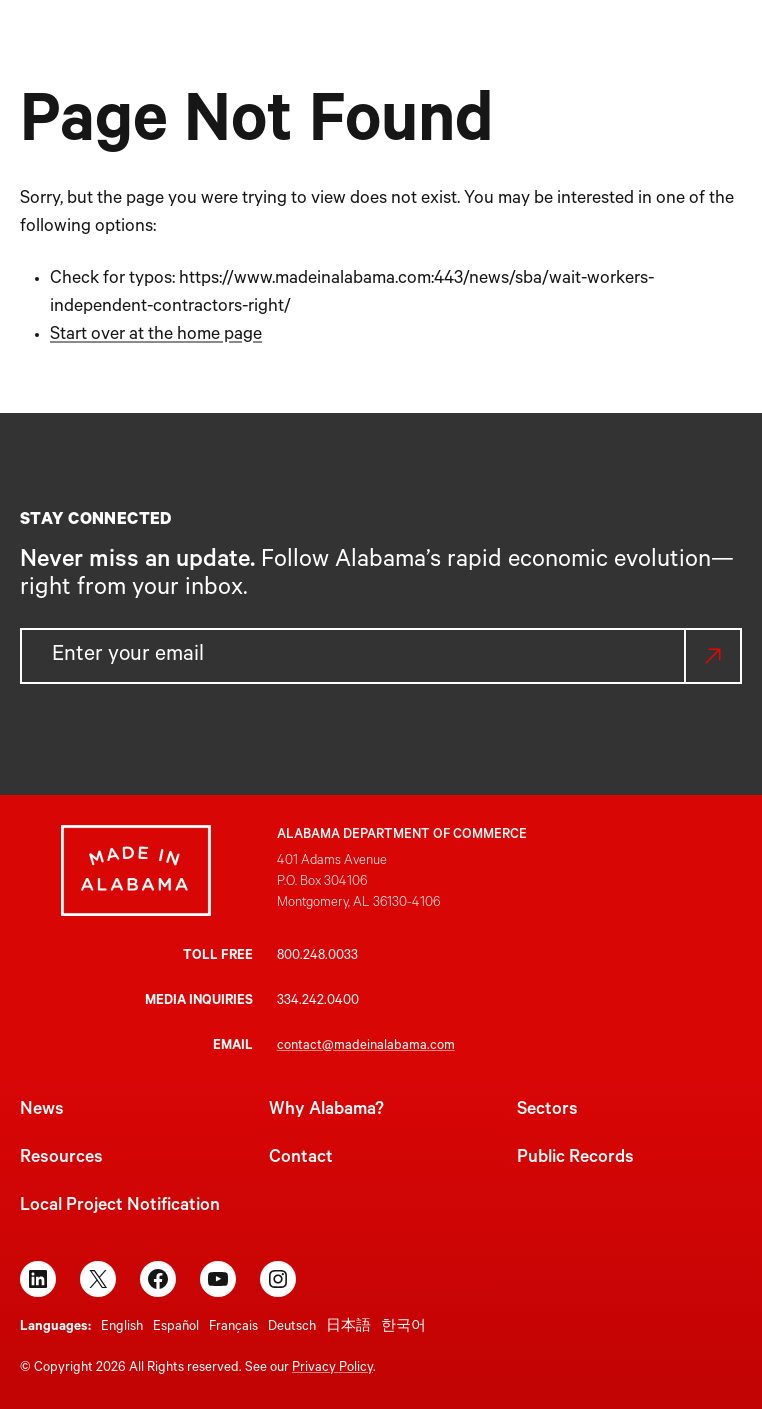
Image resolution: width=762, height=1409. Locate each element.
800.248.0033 (317, 956)
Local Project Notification (120, 1207)
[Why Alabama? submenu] (472, 64)
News (42, 1111)
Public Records (575, 1159)
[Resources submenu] (664, 64)
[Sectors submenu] (557, 64)
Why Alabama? (326, 1111)
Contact (301, 1159)
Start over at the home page (156, 336)
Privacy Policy (332, 1368)
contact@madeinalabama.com (366, 1046)
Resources (61, 1159)
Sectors (547, 1111)
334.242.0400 (318, 1001)
